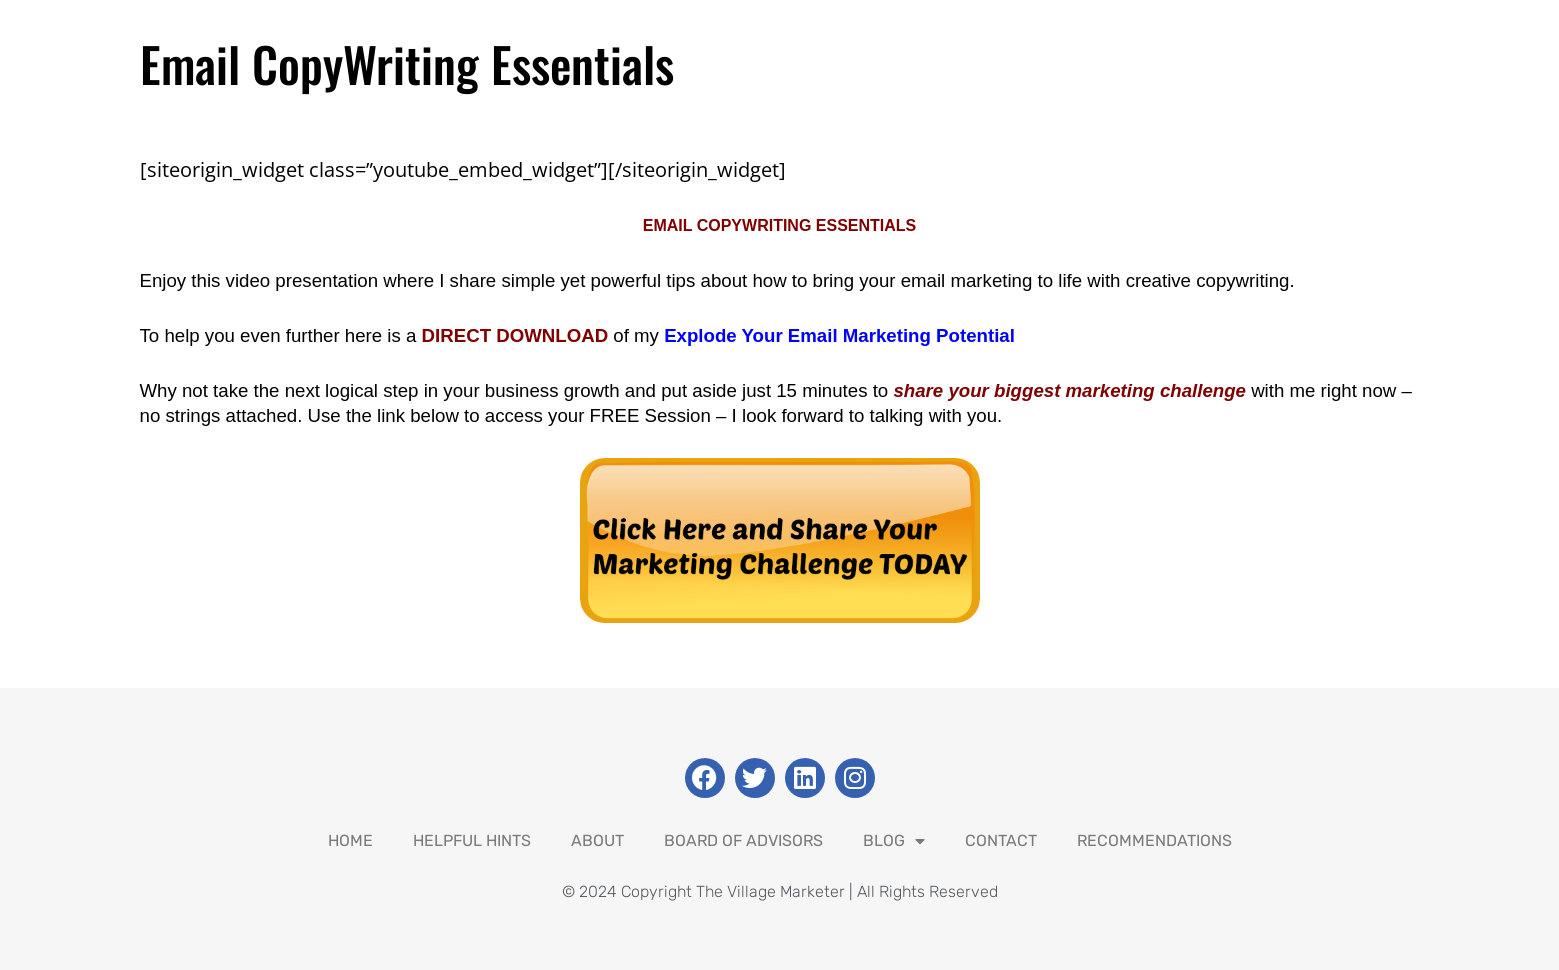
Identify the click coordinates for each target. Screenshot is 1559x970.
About (597, 840)
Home (350, 840)
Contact (1001, 840)
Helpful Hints (472, 840)
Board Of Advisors (743, 840)
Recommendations (1154, 840)
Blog (894, 841)
